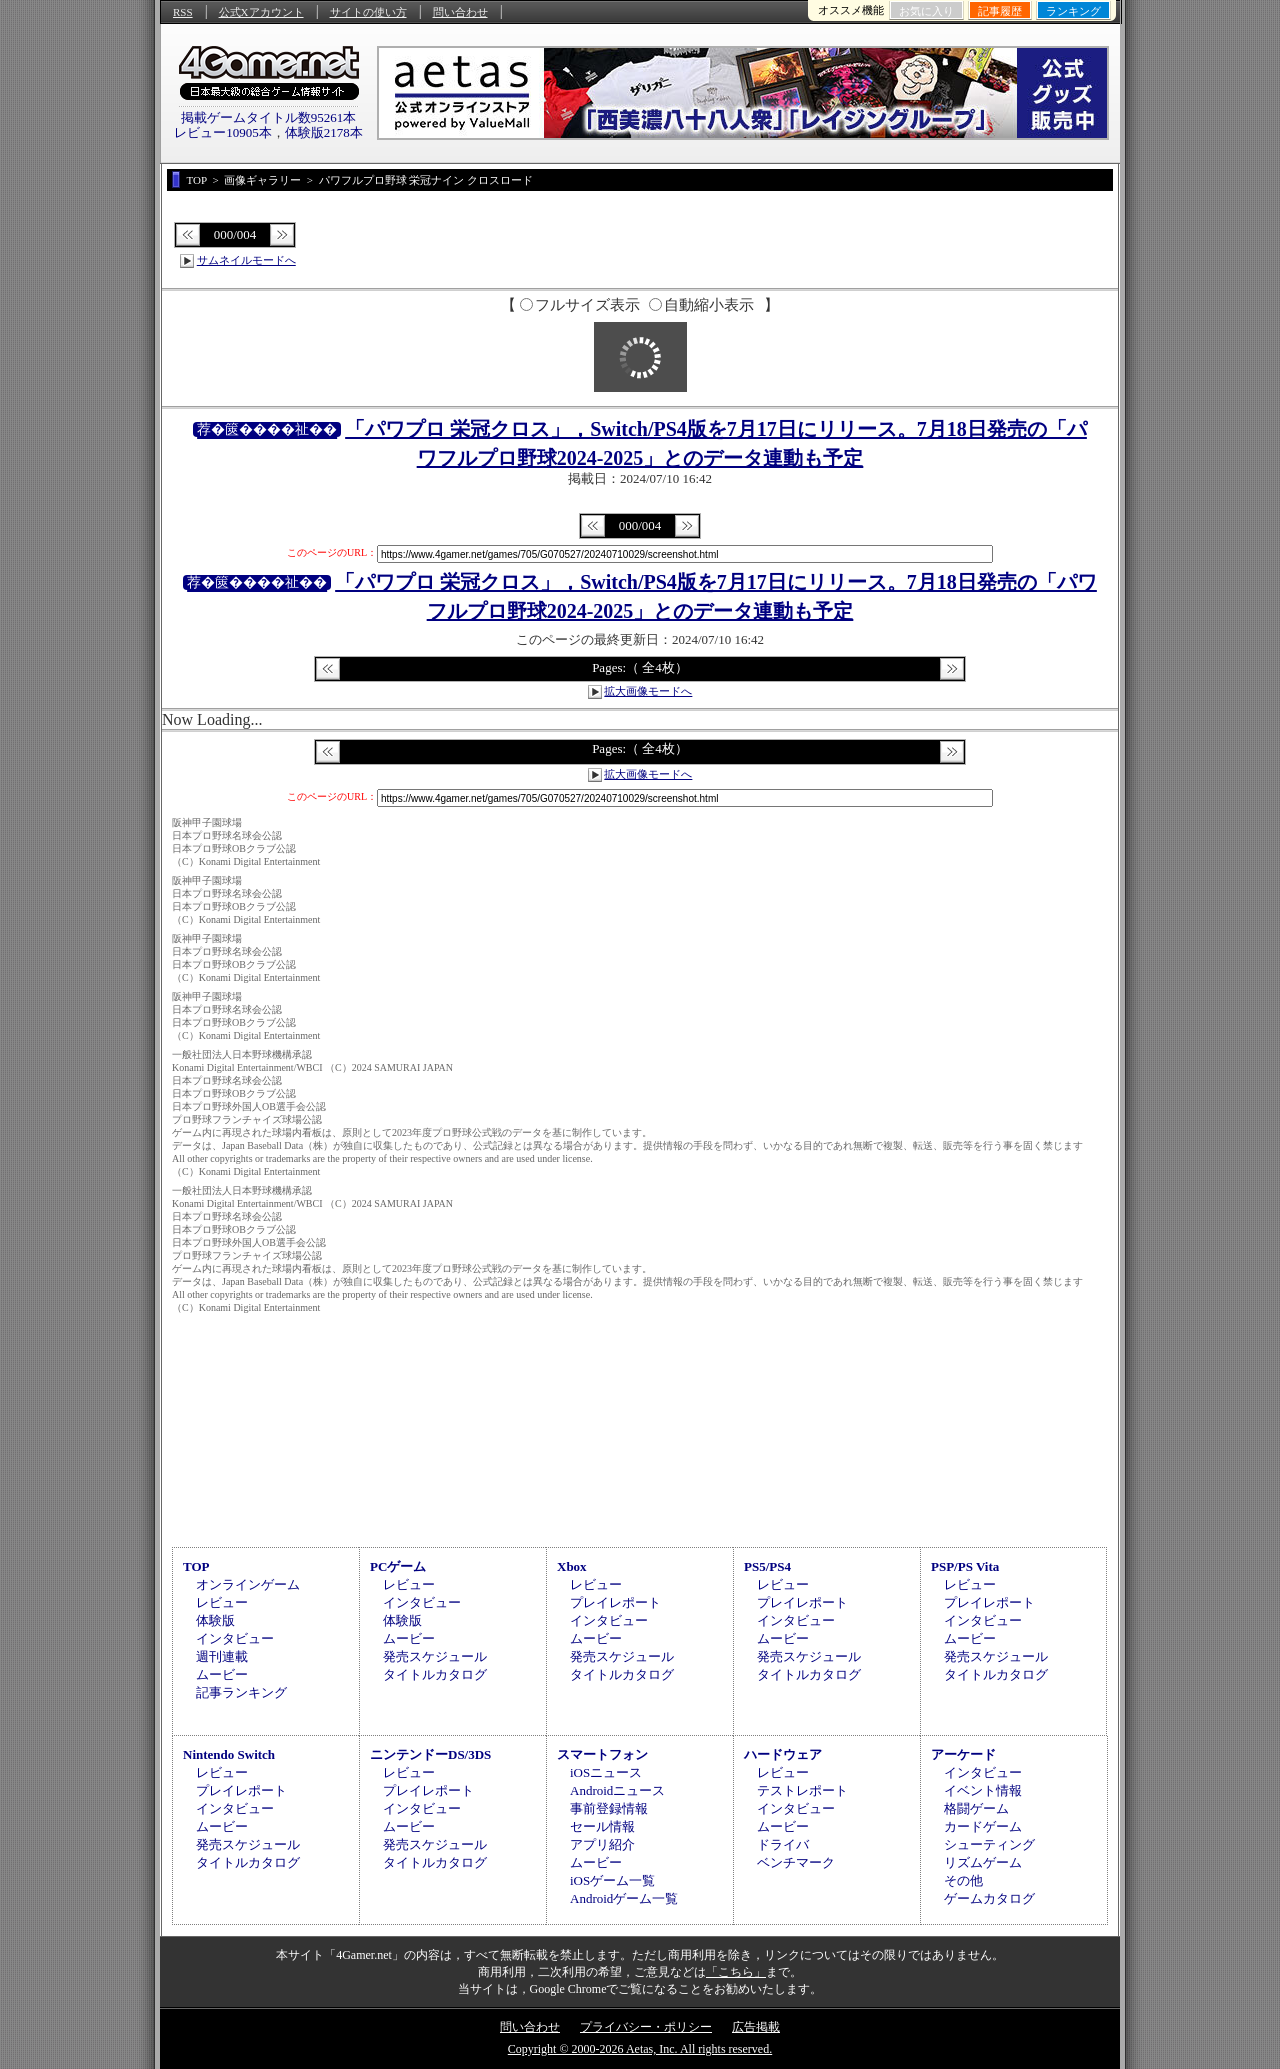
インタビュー (235, 1638)
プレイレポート (615, 1602)
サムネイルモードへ (246, 260)
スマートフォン (602, 1754)
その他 (963, 1880)
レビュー (222, 1602)
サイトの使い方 (368, 12)
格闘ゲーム (976, 1808)
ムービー (222, 1674)
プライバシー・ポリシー (646, 2027)
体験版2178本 (324, 132)
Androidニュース (617, 1790)
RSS (183, 12)
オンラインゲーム (248, 1584)
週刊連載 (222, 1656)
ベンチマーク (796, 1862)
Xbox (572, 1566)
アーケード (963, 1754)
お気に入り (926, 11)
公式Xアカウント (261, 12)
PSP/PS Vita (965, 1566)
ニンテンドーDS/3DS (430, 1754)
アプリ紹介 (602, 1844)
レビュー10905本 (223, 132)
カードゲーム (983, 1826)
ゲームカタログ (989, 1898)
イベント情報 (983, 1790)
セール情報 (602, 1826)
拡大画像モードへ (648, 691)
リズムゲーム (983, 1862)
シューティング (989, 1844)
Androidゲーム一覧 (624, 1898)
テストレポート (802, 1790)
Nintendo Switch (229, 1754)
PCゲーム (398, 1566)
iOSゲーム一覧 (612, 1880)
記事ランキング (241, 1692)
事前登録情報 (609, 1808)
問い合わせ (460, 12)
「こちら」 (736, 1972)
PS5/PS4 (767, 1566)
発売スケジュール (435, 1656)
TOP (196, 1566)
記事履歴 (1000, 11)
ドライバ (783, 1844)
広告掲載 (756, 2027)
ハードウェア (783, 1754)
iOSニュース (606, 1772)
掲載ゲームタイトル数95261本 (269, 117)
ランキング (1073, 11)
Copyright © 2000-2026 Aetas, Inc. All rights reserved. (640, 2049)
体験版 (215, 1620)
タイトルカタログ (435, 1674)
